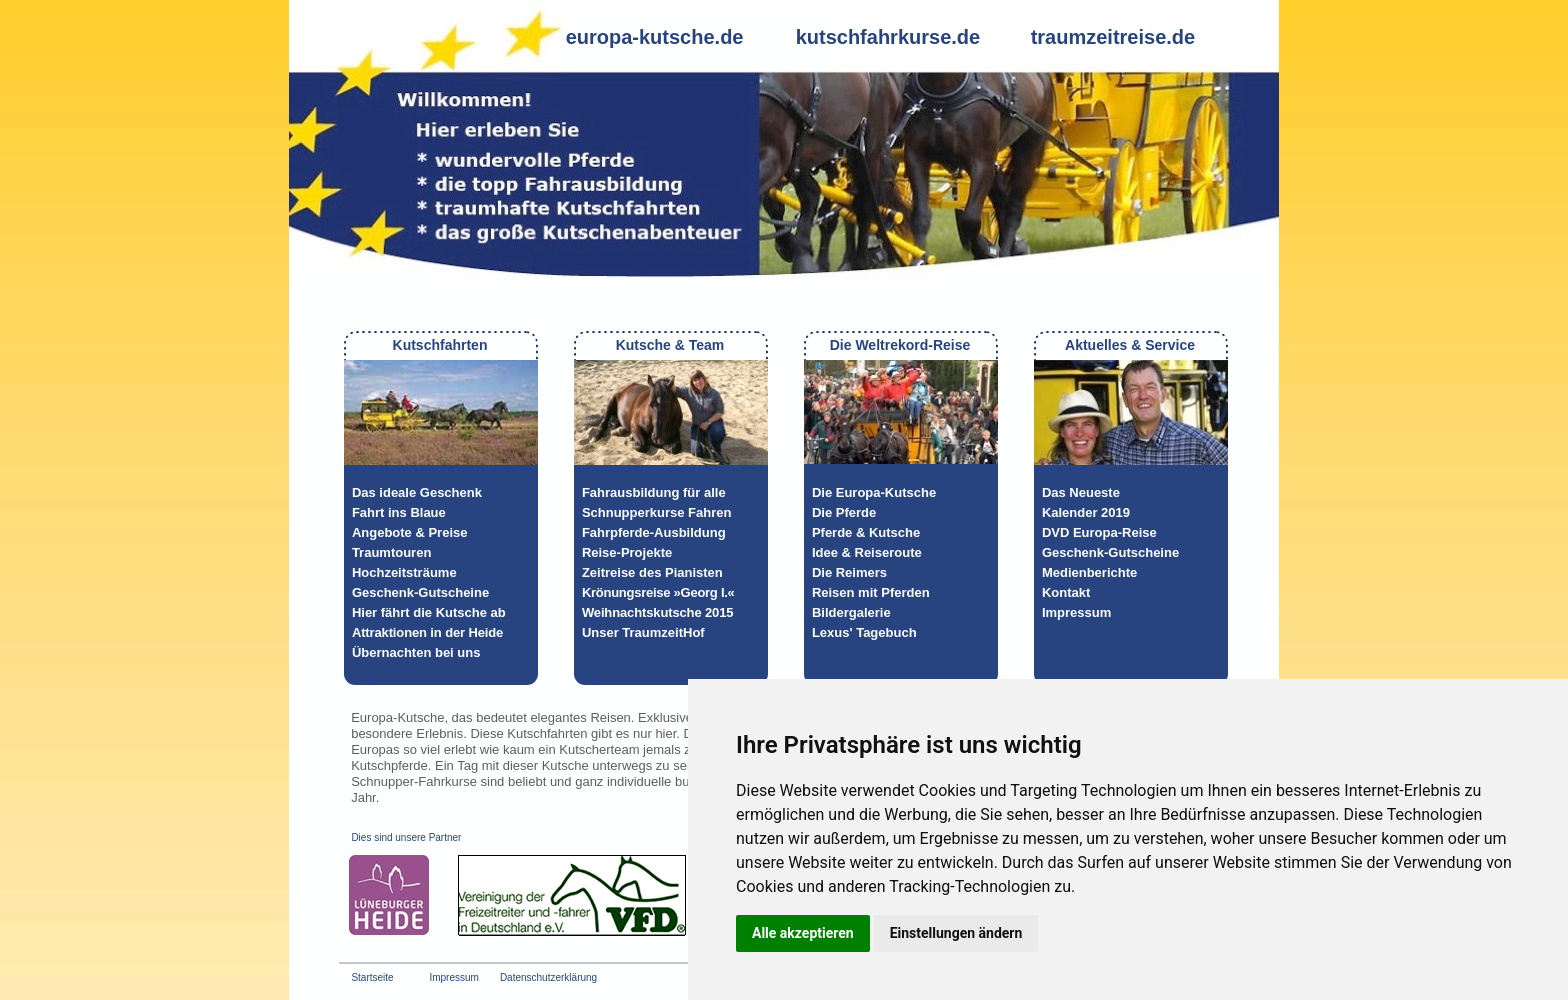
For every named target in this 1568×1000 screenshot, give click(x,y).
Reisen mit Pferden (871, 592)
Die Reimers (849, 572)
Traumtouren (391, 552)
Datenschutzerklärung (548, 977)
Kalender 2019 (1086, 512)
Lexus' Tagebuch (864, 632)
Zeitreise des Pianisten (652, 572)
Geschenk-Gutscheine (420, 592)
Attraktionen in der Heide (427, 632)
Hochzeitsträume (404, 572)
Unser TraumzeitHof (643, 632)
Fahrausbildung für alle (654, 492)
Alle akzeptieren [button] (803, 933)
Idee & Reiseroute (867, 552)
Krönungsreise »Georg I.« (658, 592)
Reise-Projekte (627, 552)
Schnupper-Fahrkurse (414, 781)
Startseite (372, 977)
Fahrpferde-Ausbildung (654, 532)
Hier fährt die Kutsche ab (429, 612)
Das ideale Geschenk (417, 492)
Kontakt (1066, 592)
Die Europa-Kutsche (874, 492)
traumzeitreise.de (1113, 37)
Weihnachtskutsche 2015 (658, 612)
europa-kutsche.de (655, 37)
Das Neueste (1081, 492)
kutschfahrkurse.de (888, 37)
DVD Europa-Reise (1099, 532)
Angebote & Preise (410, 532)
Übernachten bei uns (416, 652)
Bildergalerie (851, 612)
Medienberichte (1089, 572)
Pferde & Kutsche (866, 532)
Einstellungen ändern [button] (956, 933)
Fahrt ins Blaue (399, 512)
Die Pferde (844, 512)
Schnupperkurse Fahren (657, 512)
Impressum (1076, 612)
